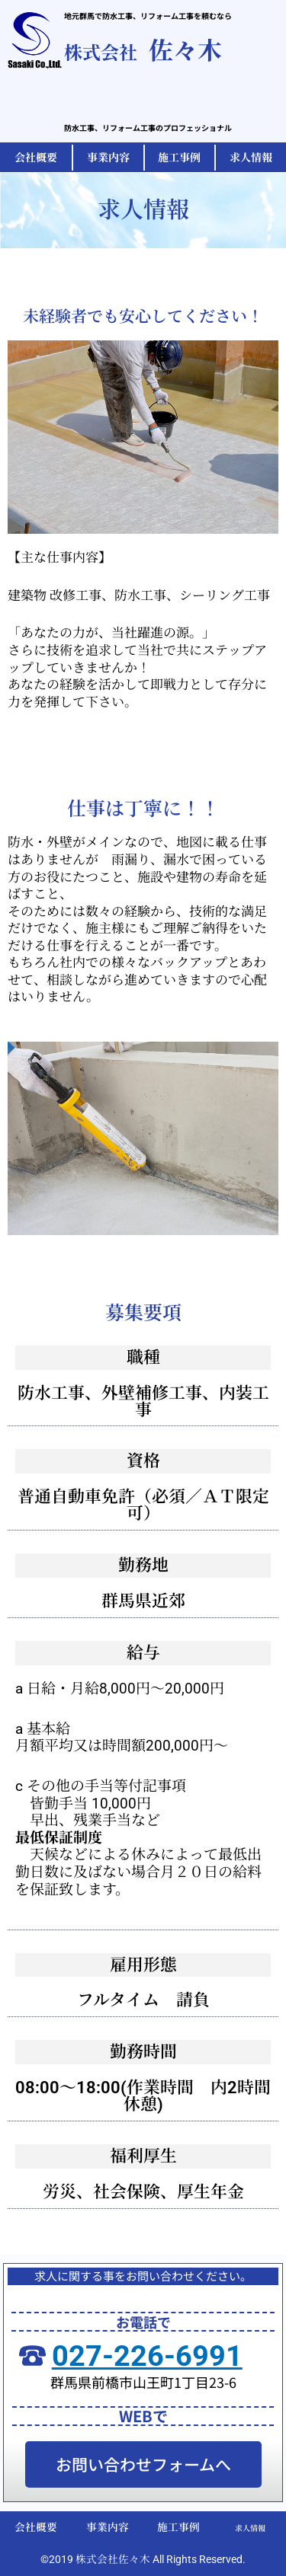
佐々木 (143, 48)
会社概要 (35, 2527)
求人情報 (250, 2528)
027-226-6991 (147, 2356)
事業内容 (107, 2527)
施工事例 (178, 2527)
